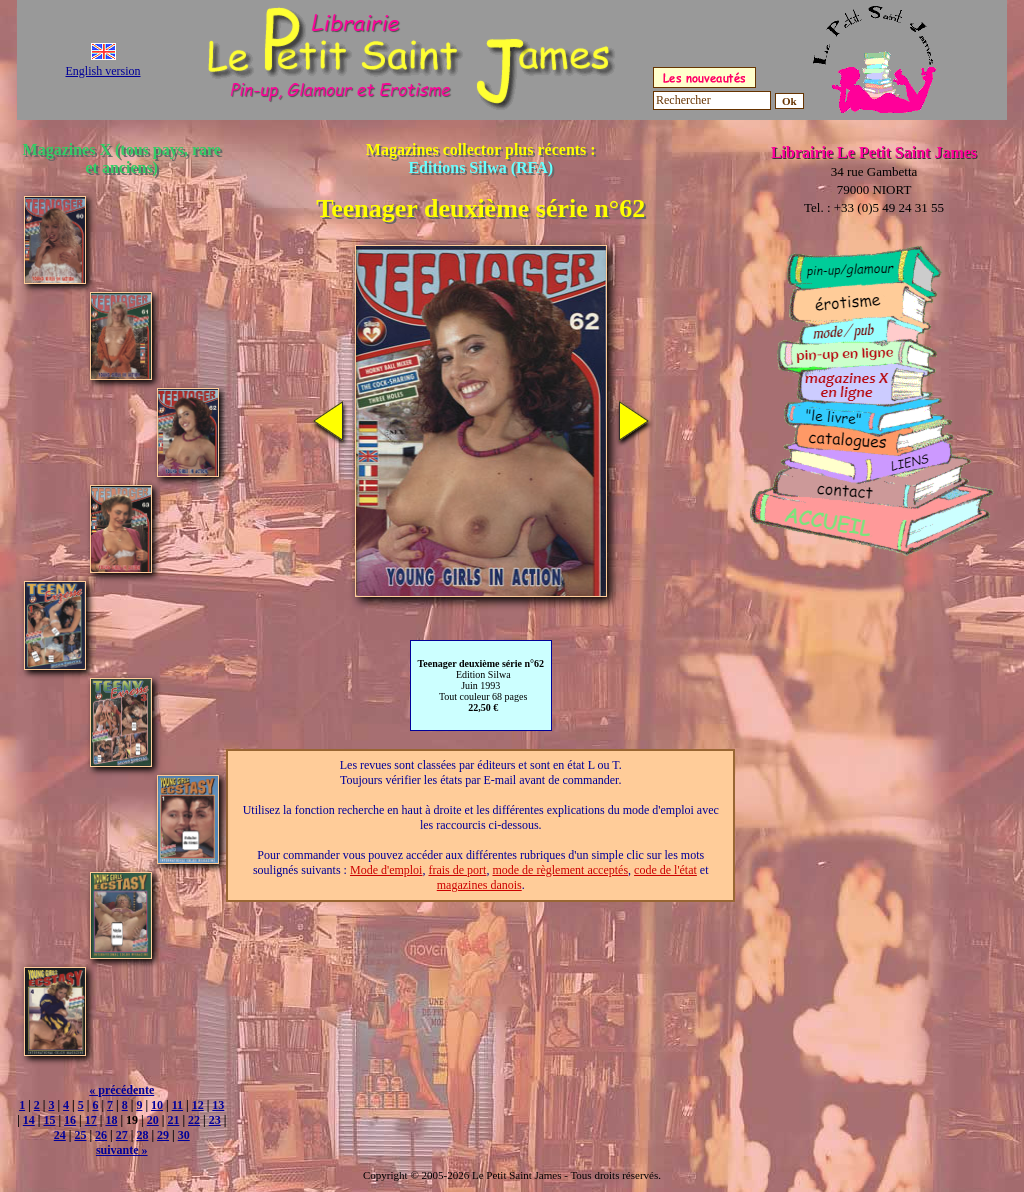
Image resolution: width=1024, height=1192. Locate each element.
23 (215, 1120)
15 (49, 1120)
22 (194, 1120)
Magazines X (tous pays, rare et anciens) (122, 158)
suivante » (122, 1150)
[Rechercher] (712, 100)
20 (153, 1120)
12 (198, 1105)
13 (218, 1105)
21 (173, 1120)
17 (91, 1120)
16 (70, 1120)
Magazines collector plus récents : (481, 158)
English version (103, 71)
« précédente (121, 1090)
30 (184, 1135)
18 (111, 1120)
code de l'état (665, 870)
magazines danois (479, 885)
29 (163, 1135)
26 (101, 1135)
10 (157, 1105)
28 (142, 1135)
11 (177, 1105)
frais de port (457, 870)
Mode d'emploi (386, 870)
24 (60, 1135)
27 (122, 1135)
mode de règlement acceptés (560, 870)
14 (29, 1120)
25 (80, 1135)
